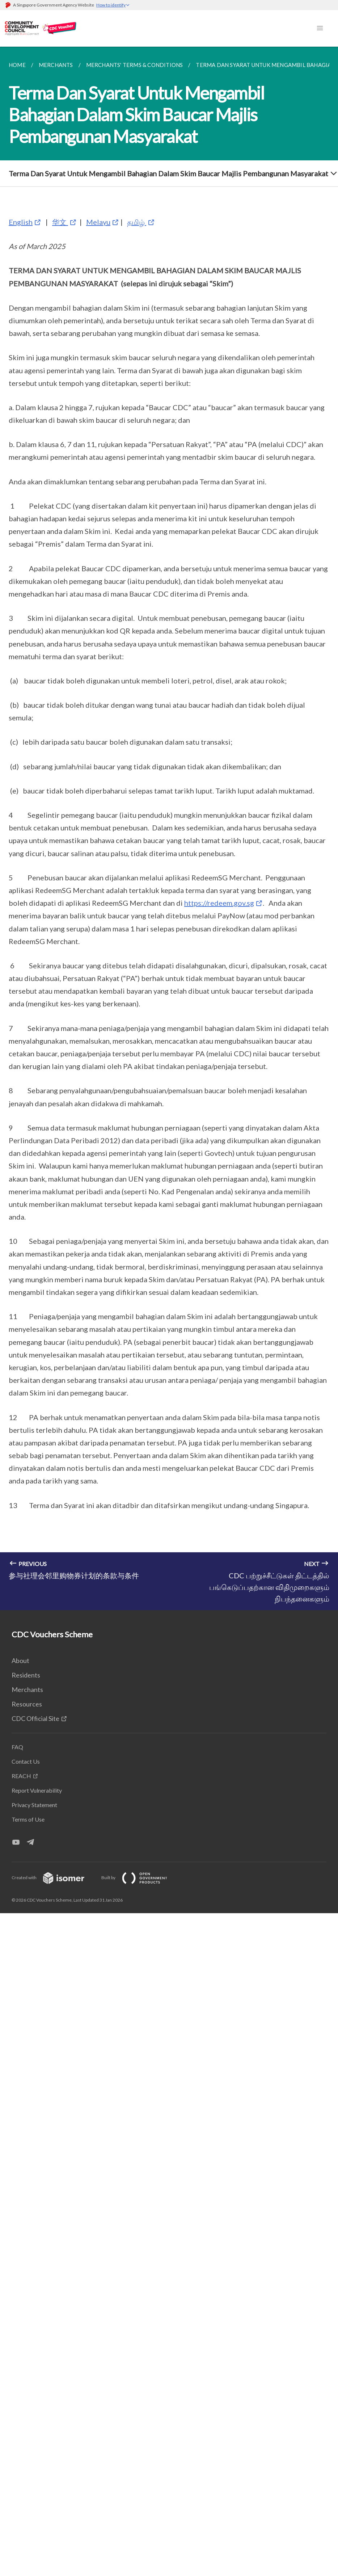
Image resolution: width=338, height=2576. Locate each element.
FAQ (17, 1746)
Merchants (27, 1689)
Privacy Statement (34, 1804)
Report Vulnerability (37, 1790)
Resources (27, 1704)
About (20, 1660)
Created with (54, 1877)
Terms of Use (28, 1819)
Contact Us (26, 1761)
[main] (169, 828)
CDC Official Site (35, 1718)
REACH (21, 1775)
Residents (26, 1675)
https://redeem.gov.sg (219, 902)
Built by (140, 1877)
